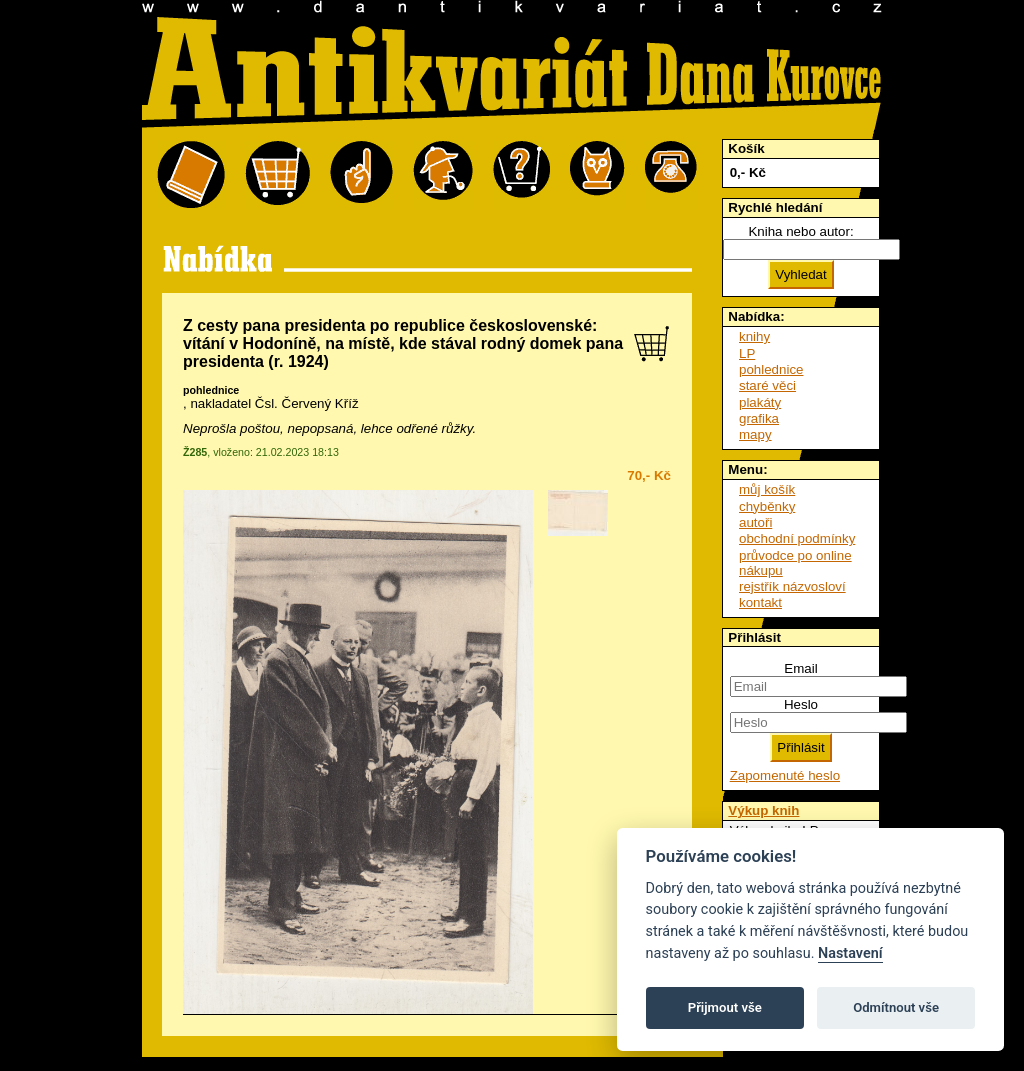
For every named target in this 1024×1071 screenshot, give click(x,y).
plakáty (760, 402)
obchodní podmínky (797, 538)
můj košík (767, 489)
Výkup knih (763, 810)
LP (747, 353)
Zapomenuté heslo (785, 775)
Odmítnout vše (896, 1007)
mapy (755, 434)
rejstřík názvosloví (792, 586)
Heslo (801, 704)
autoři (755, 522)
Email (800, 668)
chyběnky (767, 506)
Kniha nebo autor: (800, 231)
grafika (759, 418)
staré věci (767, 385)
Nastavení (850, 953)
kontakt (760, 602)
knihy (754, 336)
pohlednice (211, 390)
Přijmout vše (725, 1007)
